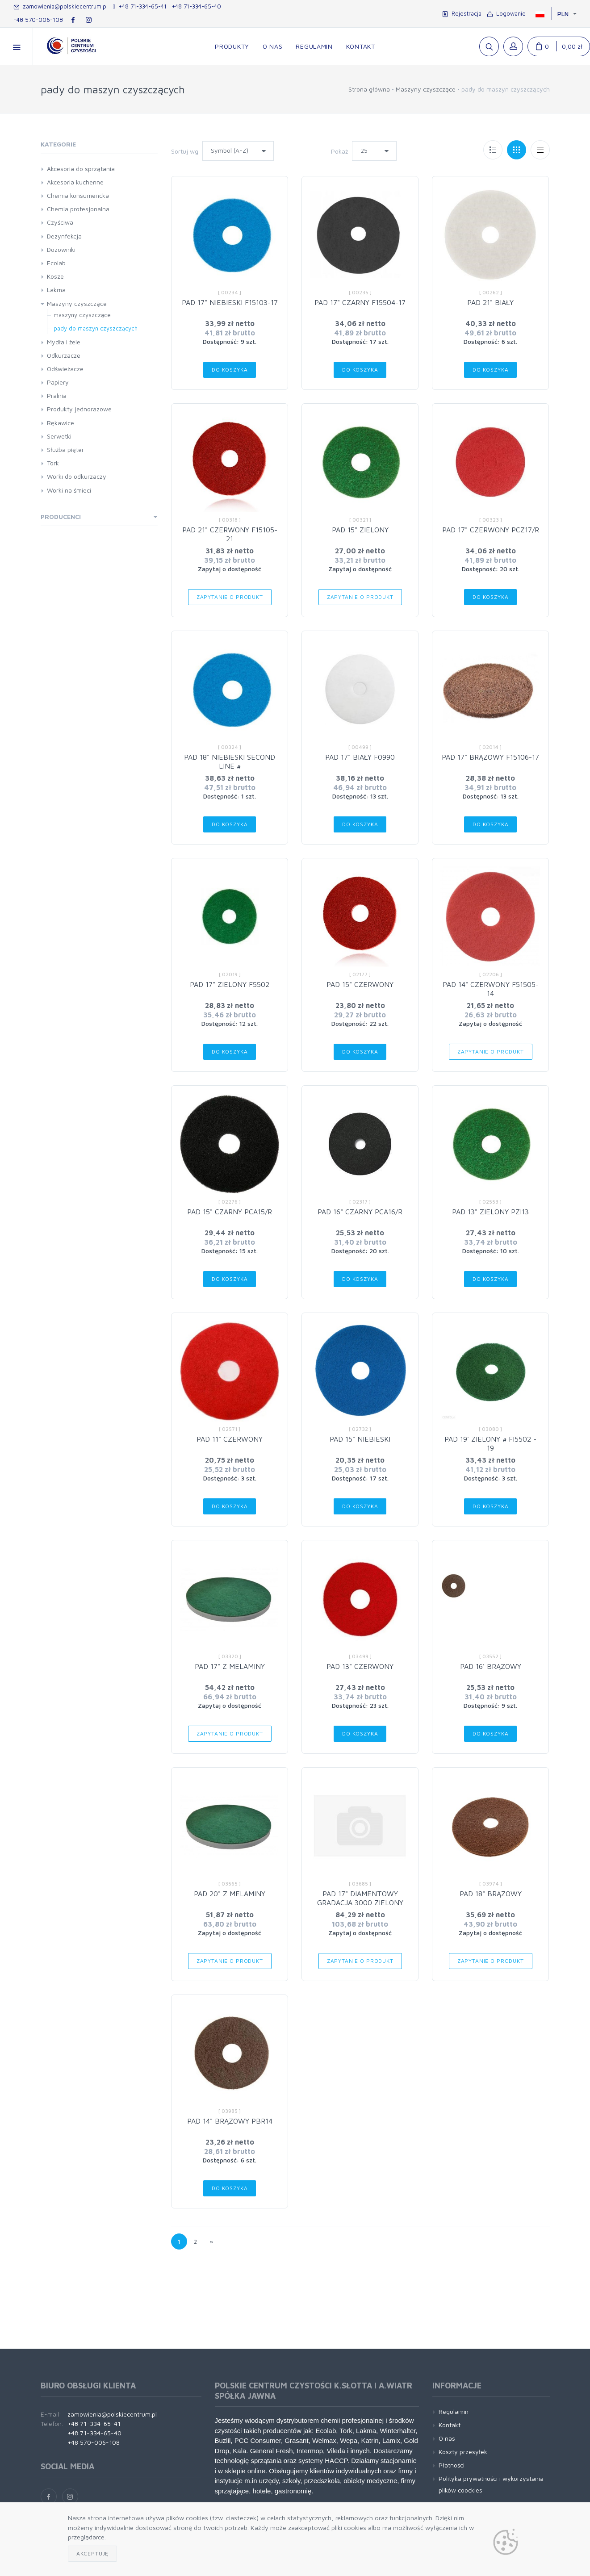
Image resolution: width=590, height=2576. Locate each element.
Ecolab (56, 263)
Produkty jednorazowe (79, 409)
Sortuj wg (184, 151)
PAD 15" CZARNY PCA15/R (229, 1212)
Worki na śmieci (69, 490)
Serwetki (59, 436)
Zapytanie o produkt (230, 597)
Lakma (56, 289)
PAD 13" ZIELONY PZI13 (490, 1212)
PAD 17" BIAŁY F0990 (360, 757)
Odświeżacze (65, 368)
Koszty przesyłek (463, 2451)
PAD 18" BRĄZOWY (491, 1894)
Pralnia (57, 395)
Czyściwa (60, 222)
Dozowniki (61, 249)
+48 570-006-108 (38, 19)
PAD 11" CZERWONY (230, 1439)
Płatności (451, 2465)
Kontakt (449, 2425)
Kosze (55, 276)
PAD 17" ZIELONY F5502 (229, 984)
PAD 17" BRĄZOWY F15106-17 (490, 757)
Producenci (61, 516)
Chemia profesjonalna (78, 209)
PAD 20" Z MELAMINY (229, 1894)
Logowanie (506, 13)
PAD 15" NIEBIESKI (360, 1439)
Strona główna (369, 89)
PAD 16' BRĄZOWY (490, 1666)
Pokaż (339, 151)
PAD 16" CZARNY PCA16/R (360, 1212)
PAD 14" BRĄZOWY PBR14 (229, 2121)
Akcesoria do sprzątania (81, 168)
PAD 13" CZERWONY (359, 1666)
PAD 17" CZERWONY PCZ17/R (490, 530)
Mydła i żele (63, 342)
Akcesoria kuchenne (75, 182)
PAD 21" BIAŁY (490, 302)
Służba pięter (65, 449)
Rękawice (60, 423)
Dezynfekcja (64, 236)
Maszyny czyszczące (426, 89)
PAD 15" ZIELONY (360, 530)
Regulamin (454, 2411)
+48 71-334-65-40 (196, 6)
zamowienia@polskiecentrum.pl (60, 6)
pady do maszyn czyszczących (96, 328)
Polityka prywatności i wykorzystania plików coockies (491, 2484)
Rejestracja (461, 13)
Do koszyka (229, 369)
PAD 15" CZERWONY (359, 984)
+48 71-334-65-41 (140, 6)
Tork (53, 463)
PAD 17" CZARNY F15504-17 (360, 302)
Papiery (58, 382)
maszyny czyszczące (82, 314)
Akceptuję (92, 2553)
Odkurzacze (63, 355)
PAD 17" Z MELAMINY (230, 1666)
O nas (447, 2438)
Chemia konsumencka (78, 195)
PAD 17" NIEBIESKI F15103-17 (230, 302)
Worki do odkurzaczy (76, 476)
